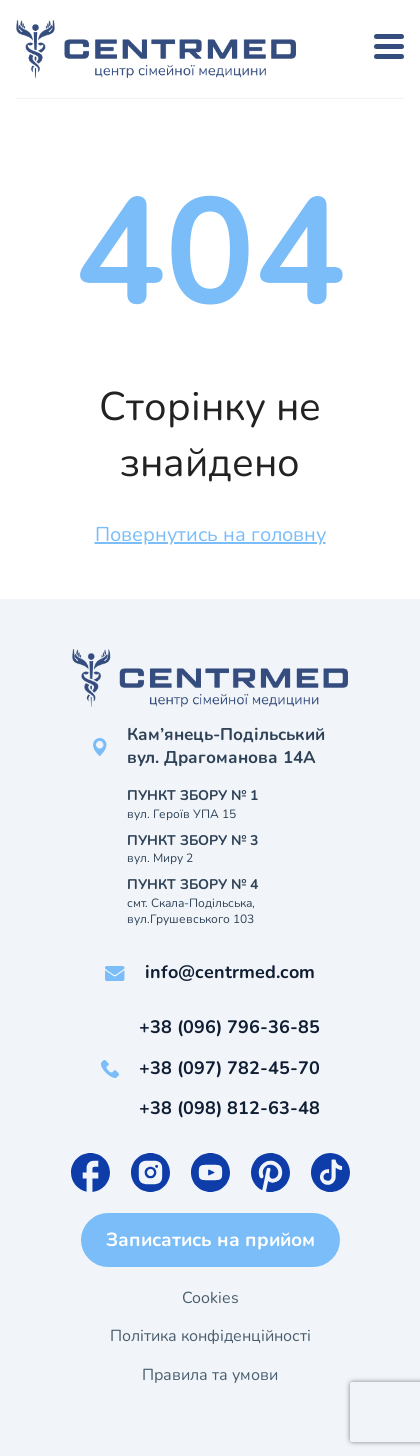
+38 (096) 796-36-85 (229, 1027)
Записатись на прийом (210, 1240)
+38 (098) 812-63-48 (229, 1108)
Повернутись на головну (210, 534)
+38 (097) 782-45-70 (229, 1068)
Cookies (210, 1298)
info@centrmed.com (230, 972)
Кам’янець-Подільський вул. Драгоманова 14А (226, 746)
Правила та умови (210, 1375)
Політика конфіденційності (210, 1336)
